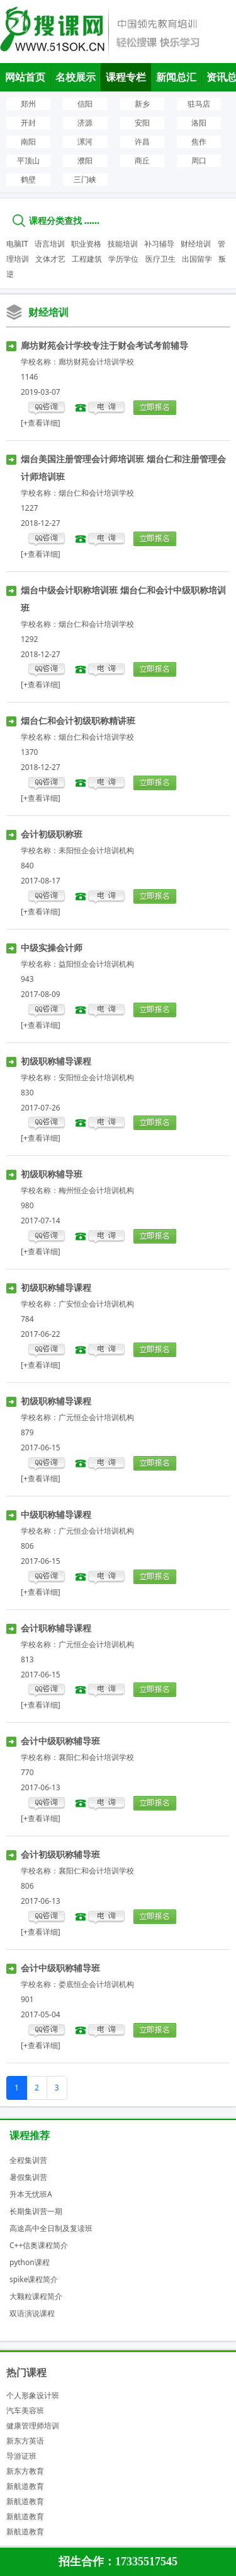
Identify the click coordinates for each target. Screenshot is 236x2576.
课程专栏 (126, 77)
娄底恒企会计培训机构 (96, 1984)
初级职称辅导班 (51, 1174)
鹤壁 (28, 179)
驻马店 (199, 103)
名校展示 (75, 77)
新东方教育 (25, 2471)
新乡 (142, 103)
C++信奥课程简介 (38, 2245)
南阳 (28, 141)
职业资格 (86, 243)
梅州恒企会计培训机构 (96, 1190)
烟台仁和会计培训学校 (96, 492)
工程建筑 (87, 259)
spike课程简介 (33, 2279)
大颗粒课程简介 (35, 2296)
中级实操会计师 (51, 947)
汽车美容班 (25, 2410)
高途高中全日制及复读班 (51, 2228)
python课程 (29, 2262)
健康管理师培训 (32, 2425)
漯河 (85, 141)
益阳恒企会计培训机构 (96, 964)
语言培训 (50, 243)
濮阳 (85, 160)
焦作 (198, 141)
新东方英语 (25, 2440)
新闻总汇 (176, 77)
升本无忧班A (30, 2194)
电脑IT (17, 243)
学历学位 (123, 259)
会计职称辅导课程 (56, 1628)
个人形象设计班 (32, 2395)
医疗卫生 (160, 259)
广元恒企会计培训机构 (96, 1417)
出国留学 (197, 259)
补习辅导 (159, 243)
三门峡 (85, 179)
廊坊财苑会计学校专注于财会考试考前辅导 (104, 345)
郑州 (28, 103)
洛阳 (198, 122)
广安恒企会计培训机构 (96, 1303)
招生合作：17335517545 (118, 2561)
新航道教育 (25, 2486)
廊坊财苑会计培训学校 (96, 361)
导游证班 (21, 2456)
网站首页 (25, 77)
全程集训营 (28, 2160)
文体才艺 (50, 259)
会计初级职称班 (51, 834)
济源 (85, 122)
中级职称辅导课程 (56, 1514)
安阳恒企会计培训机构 (96, 1077)
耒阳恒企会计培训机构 (96, 850)
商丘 (142, 160)
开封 (28, 122)
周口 (198, 160)
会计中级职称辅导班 (60, 1741)
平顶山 (28, 160)
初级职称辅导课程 (56, 1061)
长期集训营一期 (35, 2211)
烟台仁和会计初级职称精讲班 (78, 720)
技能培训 (123, 243)
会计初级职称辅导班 (60, 1854)
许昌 (142, 141)
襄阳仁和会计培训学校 (96, 1757)
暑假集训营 (28, 2177)
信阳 (85, 103)
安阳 (142, 122)
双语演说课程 (32, 2313)
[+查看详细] (40, 422)
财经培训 (196, 243)
